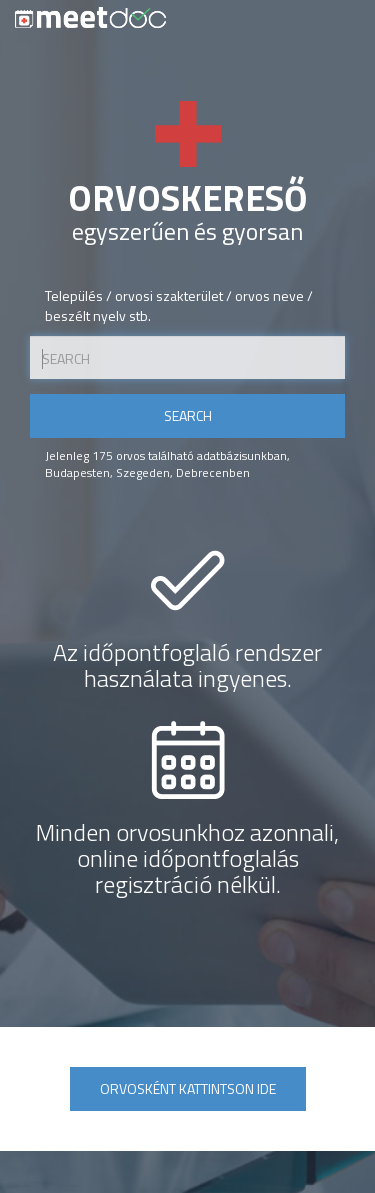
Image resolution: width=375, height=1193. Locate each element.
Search (188, 415)
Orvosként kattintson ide (188, 1088)
